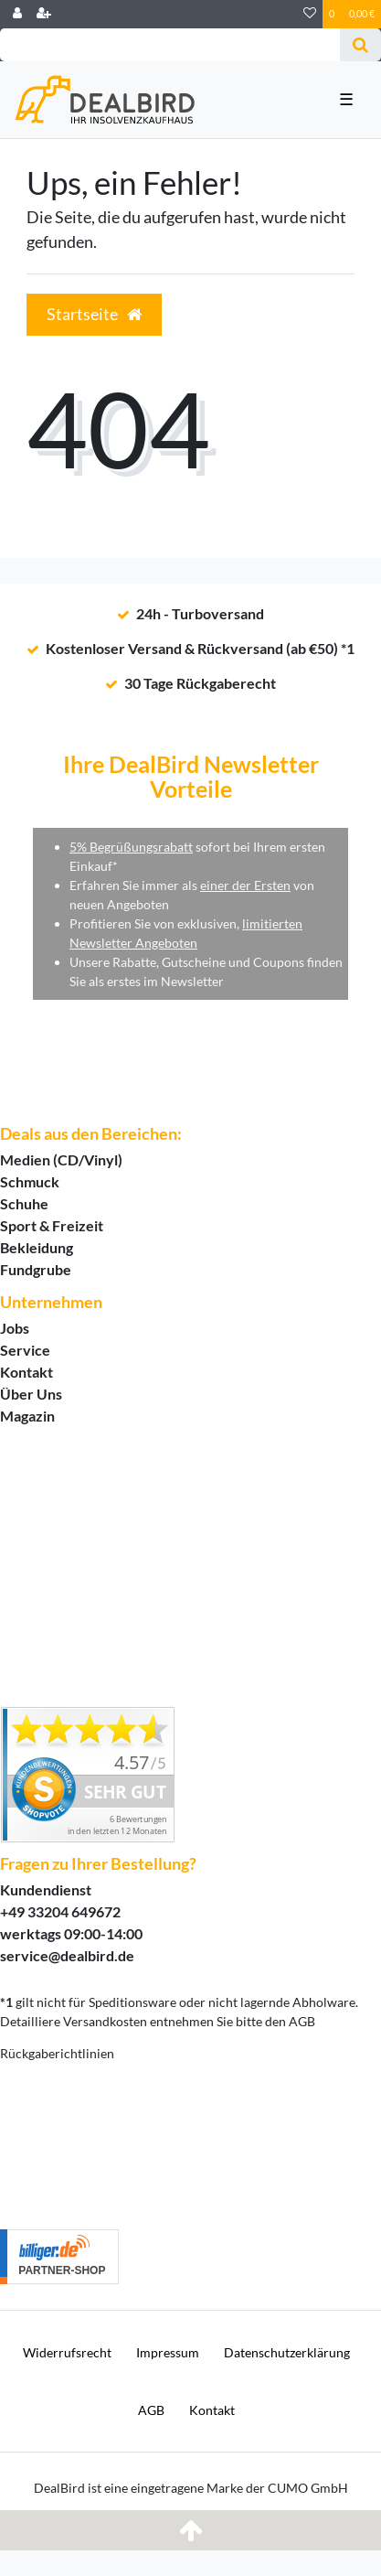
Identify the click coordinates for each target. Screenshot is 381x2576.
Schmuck (29, 1181)
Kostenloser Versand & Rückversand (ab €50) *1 (200, 648)
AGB (151, 2410)
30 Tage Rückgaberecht (200, 683)
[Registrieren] (44, 14)
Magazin (27, 1415)
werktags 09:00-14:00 (71, 1933)
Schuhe (24, 1203)
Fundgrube (35, 1269)
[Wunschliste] (310, 14)
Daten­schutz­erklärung (287, 2352)
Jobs (14, 1327)
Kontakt (26, 1371)
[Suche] (360, 44)
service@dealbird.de (67, 1955)
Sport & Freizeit (51, 1225)
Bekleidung (36, 1247)
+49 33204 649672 (60, 1911)
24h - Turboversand (200, 613)
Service (25, 1349)
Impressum (167, 2352)
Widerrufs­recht (67, 2352)
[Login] (17, 14)
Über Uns (31, 1393)
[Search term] (170, 44)
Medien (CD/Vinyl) (61, 1159)
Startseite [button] (94, 314)
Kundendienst (45, 1889)
